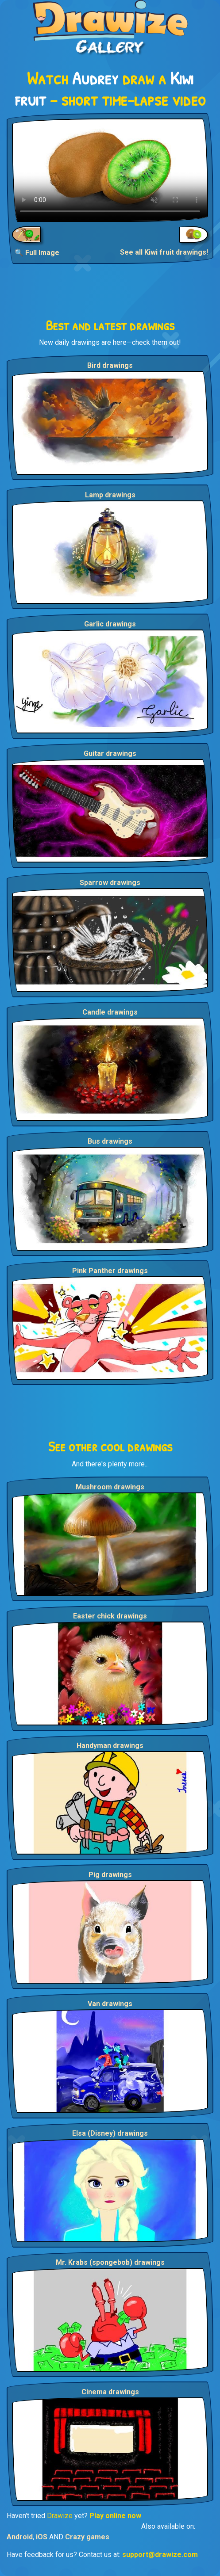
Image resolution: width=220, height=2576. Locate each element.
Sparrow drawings (110, 882)
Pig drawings (110, 1874)
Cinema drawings (110, 2392)
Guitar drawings (110, 753)
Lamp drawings (110, 495)
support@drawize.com (160, 2554)
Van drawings (110, 2004)
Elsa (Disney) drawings (110, 2133)
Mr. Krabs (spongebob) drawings (110, 2262)
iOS (41, 2537)
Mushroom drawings (110, 1487)
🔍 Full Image (37, 252)
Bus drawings (110, 1141)
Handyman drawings (110, 1745)
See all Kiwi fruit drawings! (164, 252)
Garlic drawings (110, 624)
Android (20, 2537)
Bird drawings (110, 365)
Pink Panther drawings (110, 1271)
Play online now (115, 2515)
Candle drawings (110, 1012)
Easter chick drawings (110, 1616)
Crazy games (87, 2537)
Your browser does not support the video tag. (110, 170)
